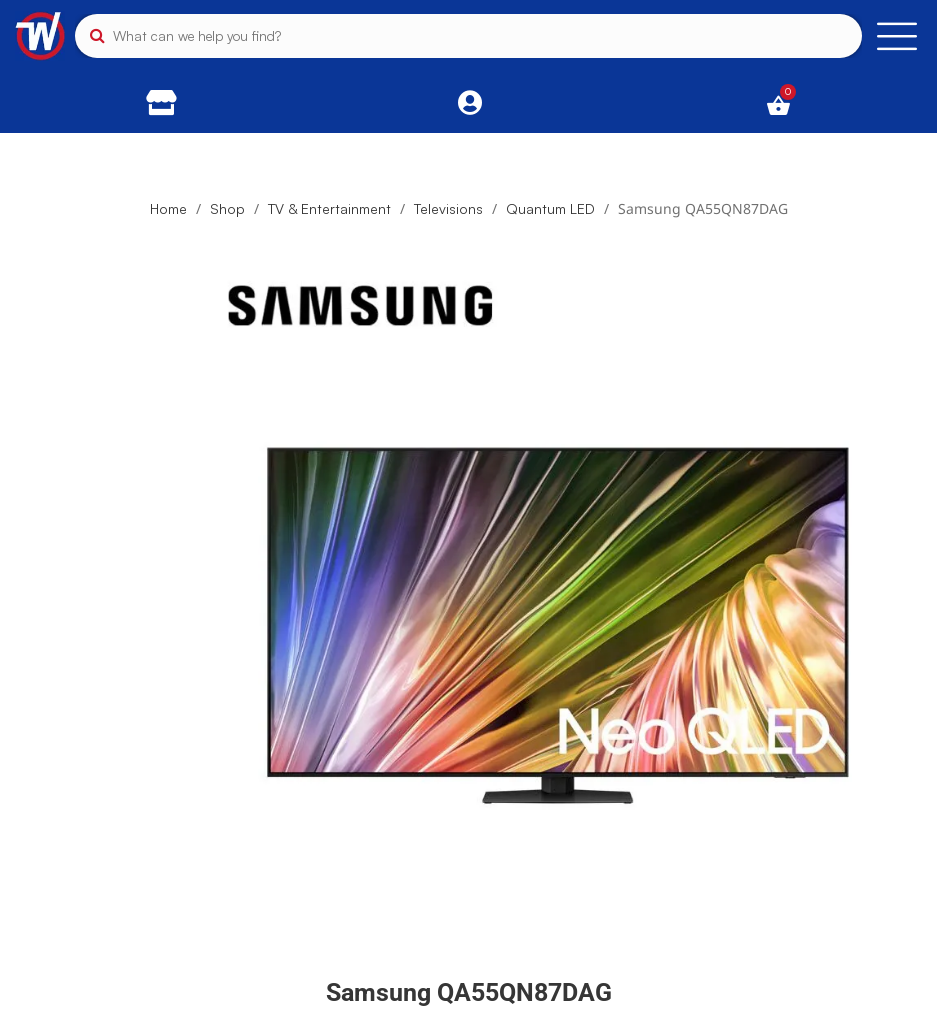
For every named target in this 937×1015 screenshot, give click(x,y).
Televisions (448, 208)
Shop (227, 208)
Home (168, 208)
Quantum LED (550, 208)
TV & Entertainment (329, 208)
